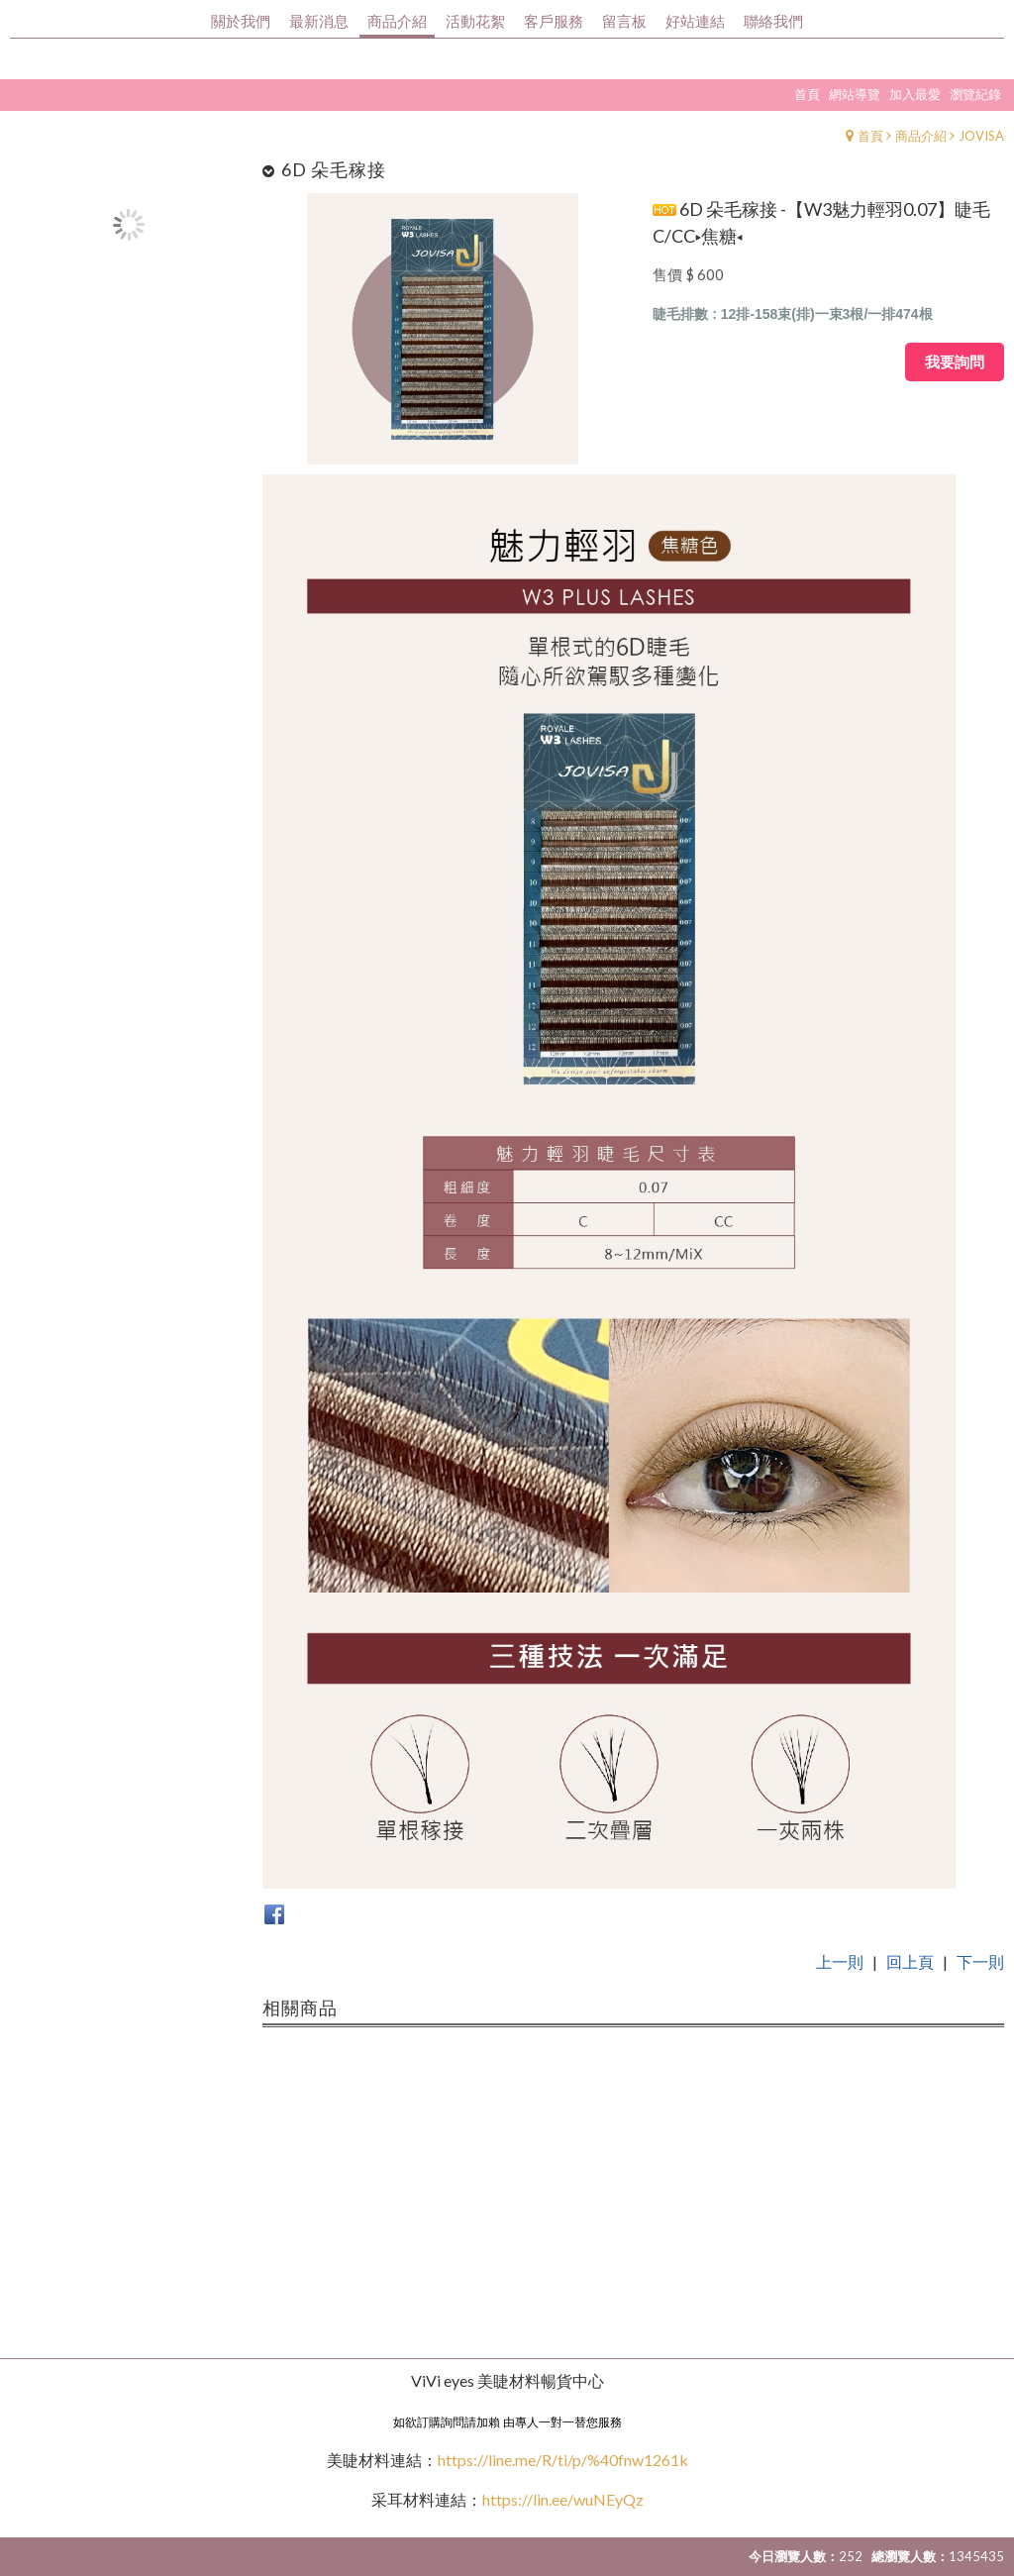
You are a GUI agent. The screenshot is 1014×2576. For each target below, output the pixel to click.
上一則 (839, 1961)
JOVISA (981, 136)
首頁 (870, 136)
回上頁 (910, 1961)
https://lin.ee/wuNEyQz (563, 2499)
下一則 (980, 1961)
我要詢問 (954, 361)
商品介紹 (921, 136)
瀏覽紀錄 (975, 94)
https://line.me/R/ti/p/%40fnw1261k (563, 2459)
